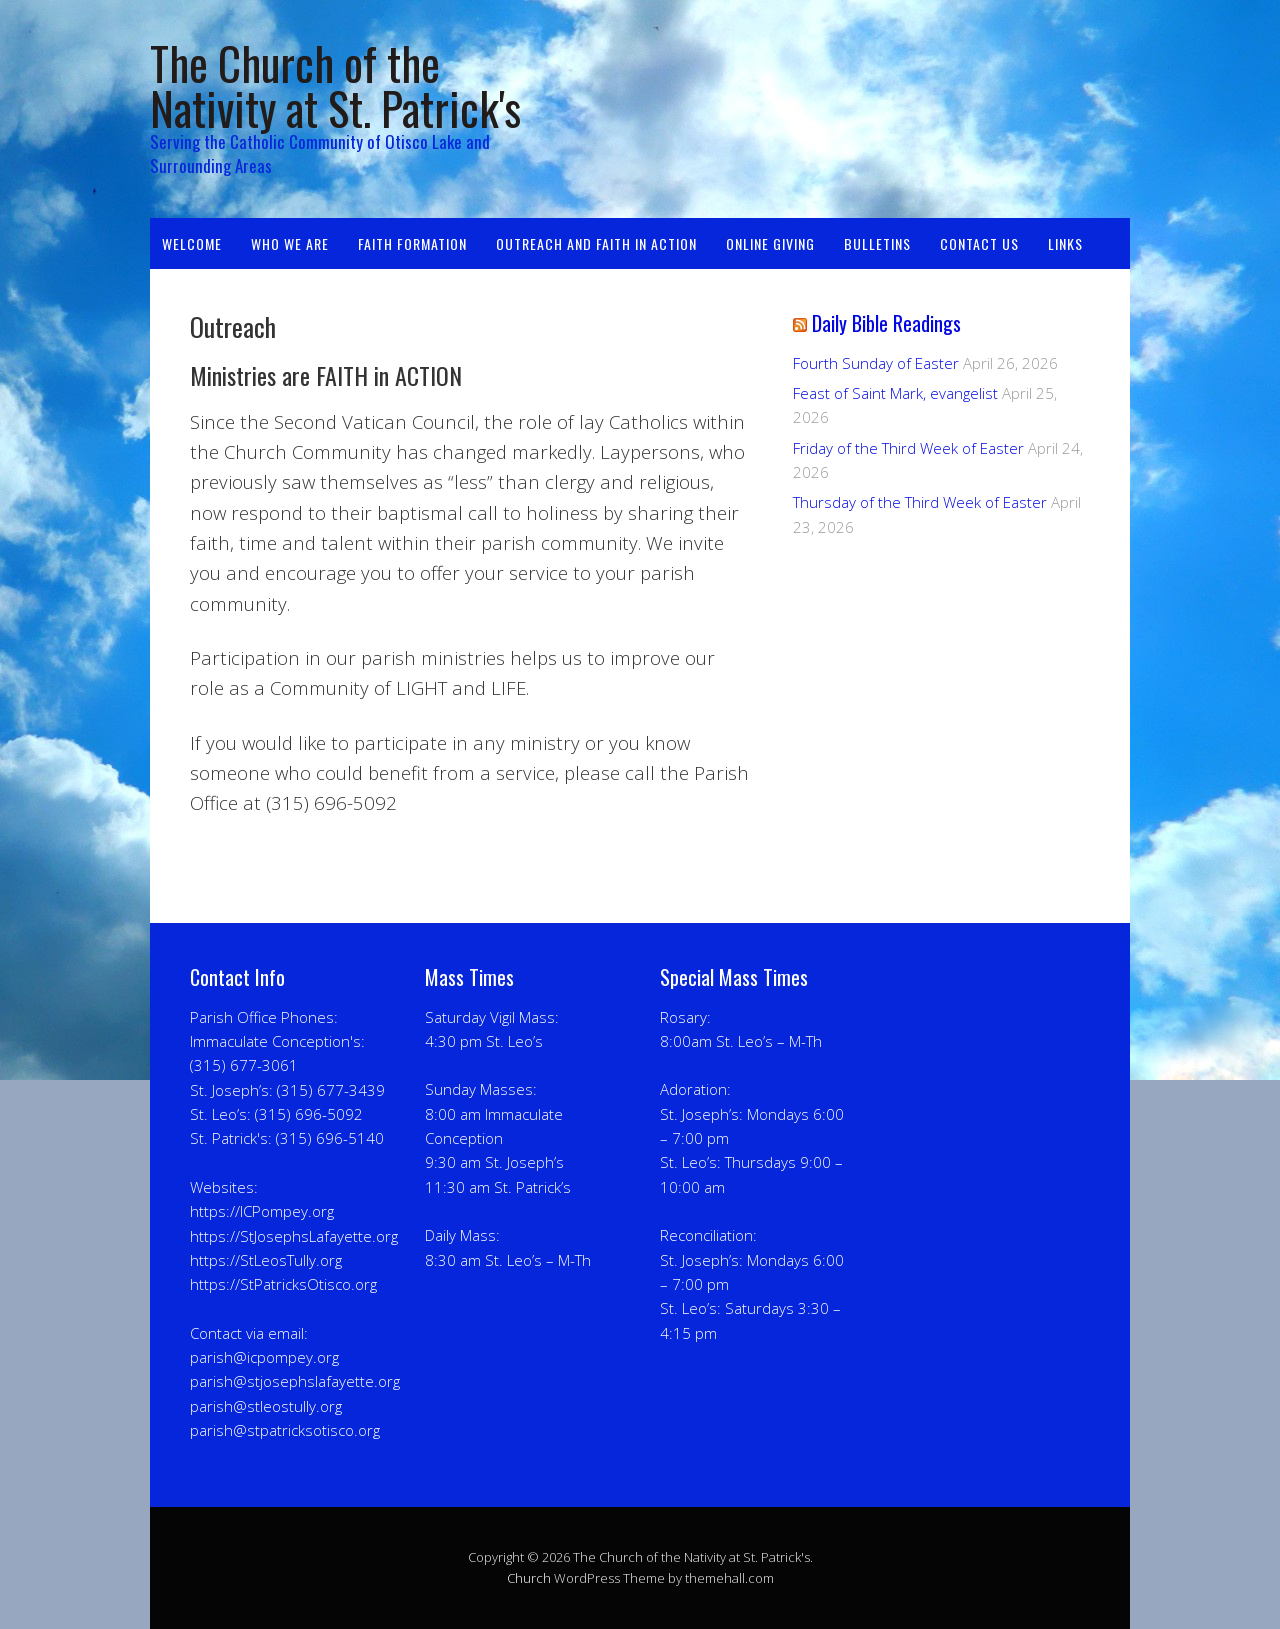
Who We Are (290, 243)
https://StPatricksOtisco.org (283, 1284)
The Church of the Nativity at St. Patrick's (335, 85)
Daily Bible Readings (886, 323)
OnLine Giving (770, 243)
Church (529, 1578)
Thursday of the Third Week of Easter (920, 502)
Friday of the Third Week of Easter (908, 448)
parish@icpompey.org (264, 1357)
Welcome (192, 243)
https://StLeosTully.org (266, 1260)
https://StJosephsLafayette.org (294, 1236)
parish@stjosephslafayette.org (295, 1381)
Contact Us (979, 243)
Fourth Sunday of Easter (876, 363)
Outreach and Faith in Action (596, 243)
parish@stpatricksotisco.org (285, 1430)
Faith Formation (412, 243)
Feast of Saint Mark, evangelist (895, 393)
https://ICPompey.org (262, 1211)
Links (1065, 243)
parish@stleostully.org (266, 1406)
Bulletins (877, 243)
